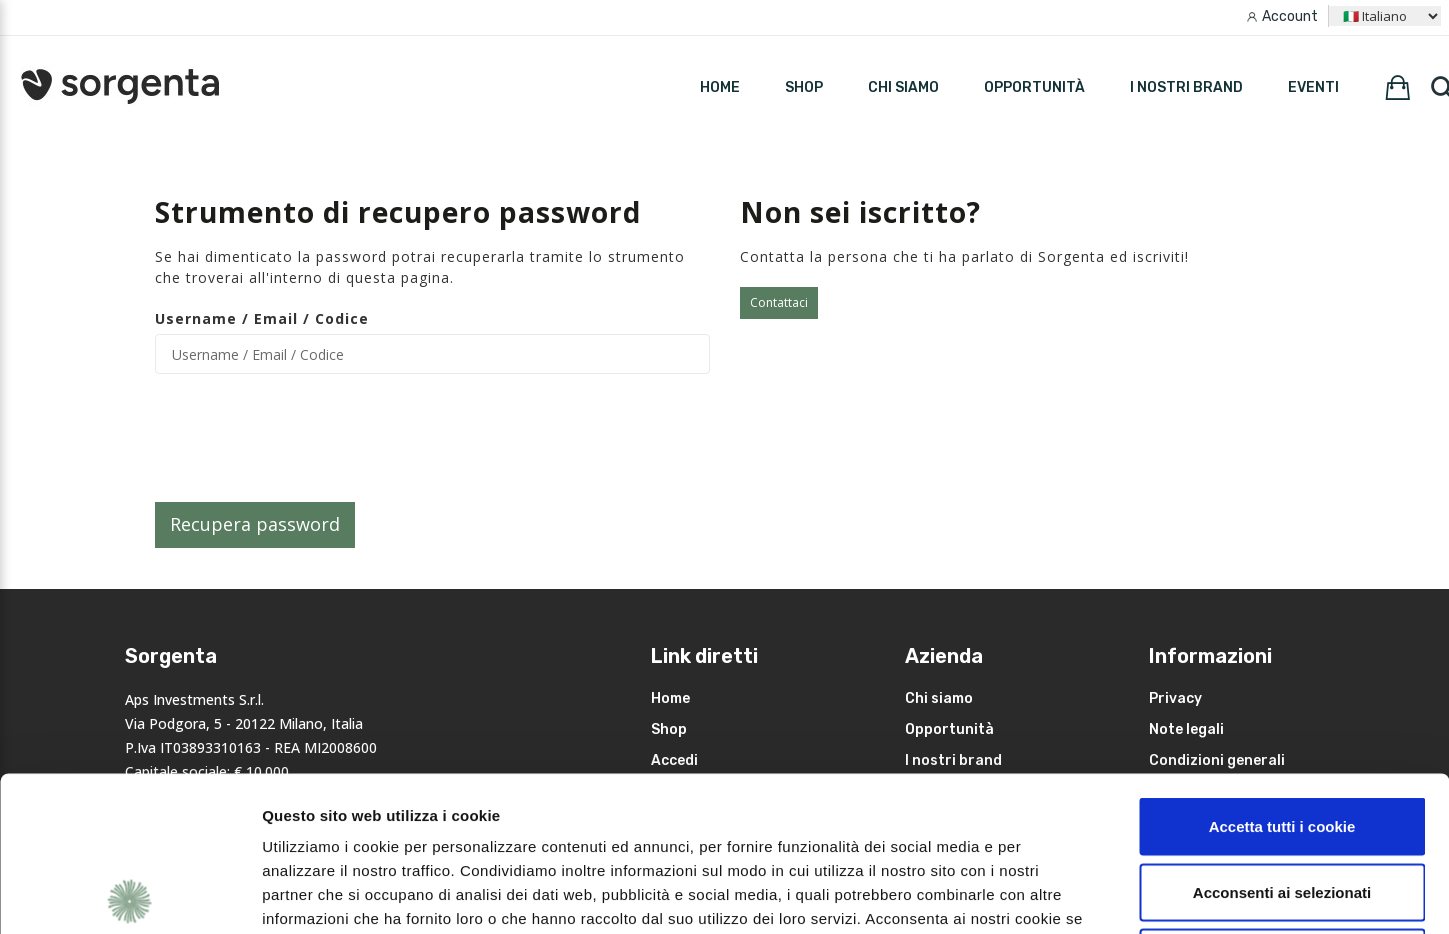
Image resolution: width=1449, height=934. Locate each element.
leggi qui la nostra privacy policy (387, 811)
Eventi (1313, 87)
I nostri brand (1186, 87)
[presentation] (307, 438)
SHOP (804, 87)
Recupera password (255, 524)
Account (1290, 16)
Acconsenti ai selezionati (1282, 737)
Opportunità (1034, 87)
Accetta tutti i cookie (1282, 671)
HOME (720, 87)
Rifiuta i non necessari (1282, 802)
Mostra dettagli (1062, 894)
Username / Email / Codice (262, 318)
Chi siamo (903, 87)
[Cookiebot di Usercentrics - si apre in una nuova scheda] (129, 895)
